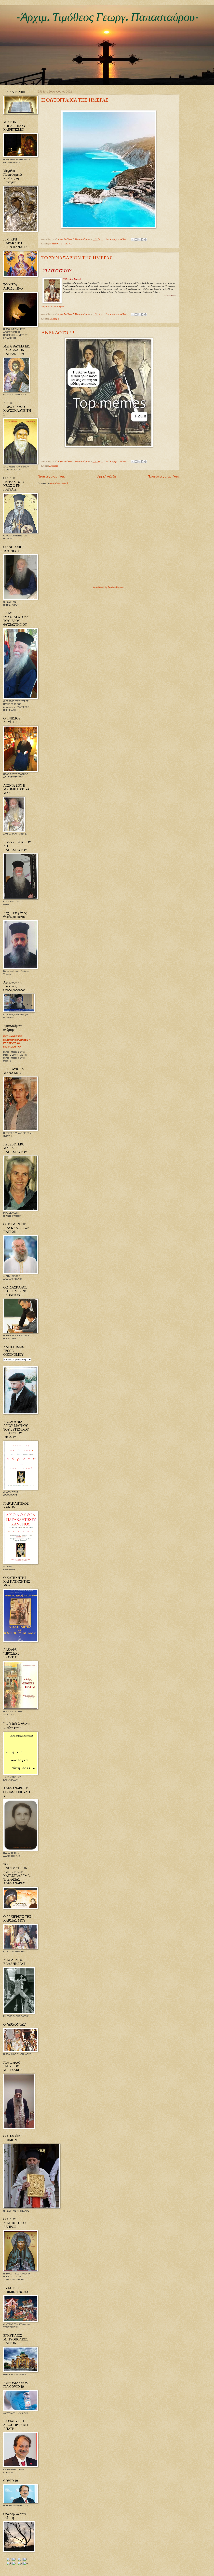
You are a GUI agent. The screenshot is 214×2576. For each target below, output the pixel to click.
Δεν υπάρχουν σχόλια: (116, 239)
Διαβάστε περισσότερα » (52, 306)
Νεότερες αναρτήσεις (51, 476)
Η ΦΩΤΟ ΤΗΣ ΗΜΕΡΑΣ (60, 243)
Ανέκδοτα (53, 466)
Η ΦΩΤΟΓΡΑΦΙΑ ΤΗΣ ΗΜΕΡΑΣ (74, 100)
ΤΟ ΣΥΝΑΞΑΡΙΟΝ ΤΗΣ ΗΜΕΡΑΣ (76, 257)
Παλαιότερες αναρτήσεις (163, 476)
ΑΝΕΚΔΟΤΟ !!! (57, 332)
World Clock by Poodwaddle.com (108, 587)
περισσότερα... (170, 295)
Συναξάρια (54, 319)
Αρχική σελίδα (106, 476)
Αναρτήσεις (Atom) (59, 483)
